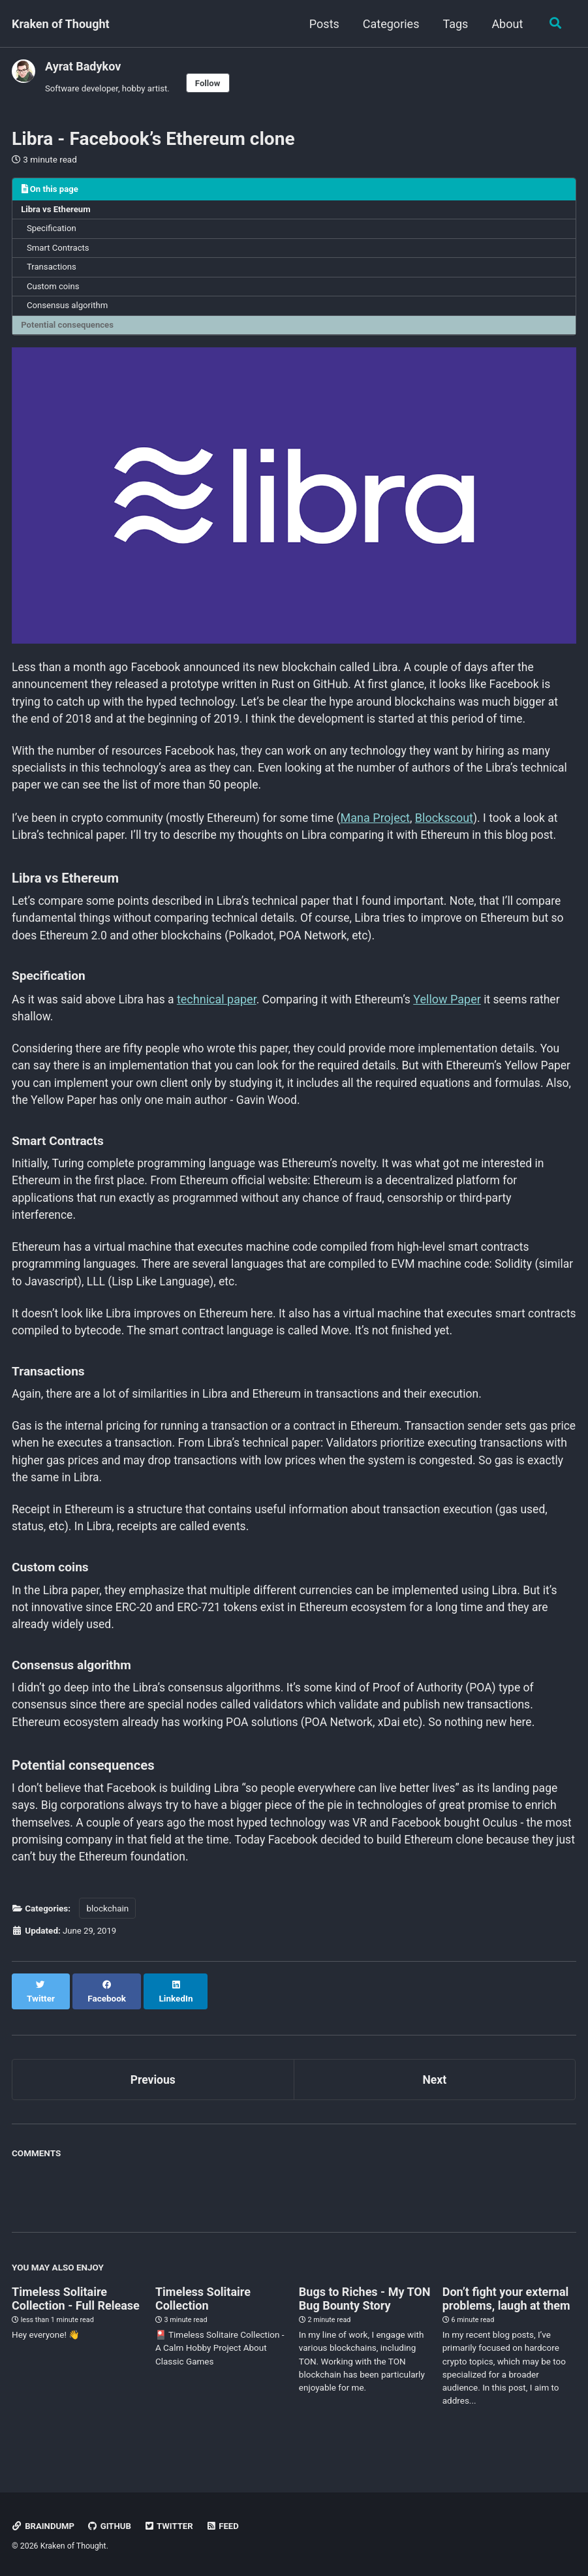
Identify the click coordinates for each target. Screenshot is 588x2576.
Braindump (44, 2526)
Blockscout (453, 826)
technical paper (221, 1009)
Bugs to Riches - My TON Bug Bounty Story (365, 2313)
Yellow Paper (456, 1009)
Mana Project (384, 826)
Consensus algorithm (69, 309)
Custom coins (54, 290)
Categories (390, 24)
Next (434, 2094)
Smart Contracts (59, 250)
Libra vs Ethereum (57, 211)
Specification (52, 230)
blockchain (107, 1935)
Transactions (52, 270)
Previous (153, 2094)
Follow (211, 83)
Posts (323, 24)
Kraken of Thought (61, 24)
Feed (226, 2526)
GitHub (111, 2526)
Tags (454, 24)
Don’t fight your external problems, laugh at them (506, 2313)
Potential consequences (69, 329)
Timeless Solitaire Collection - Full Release (76, 2313)
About (505, 24)
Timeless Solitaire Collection (203, 2313)
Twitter (171, 2526)
